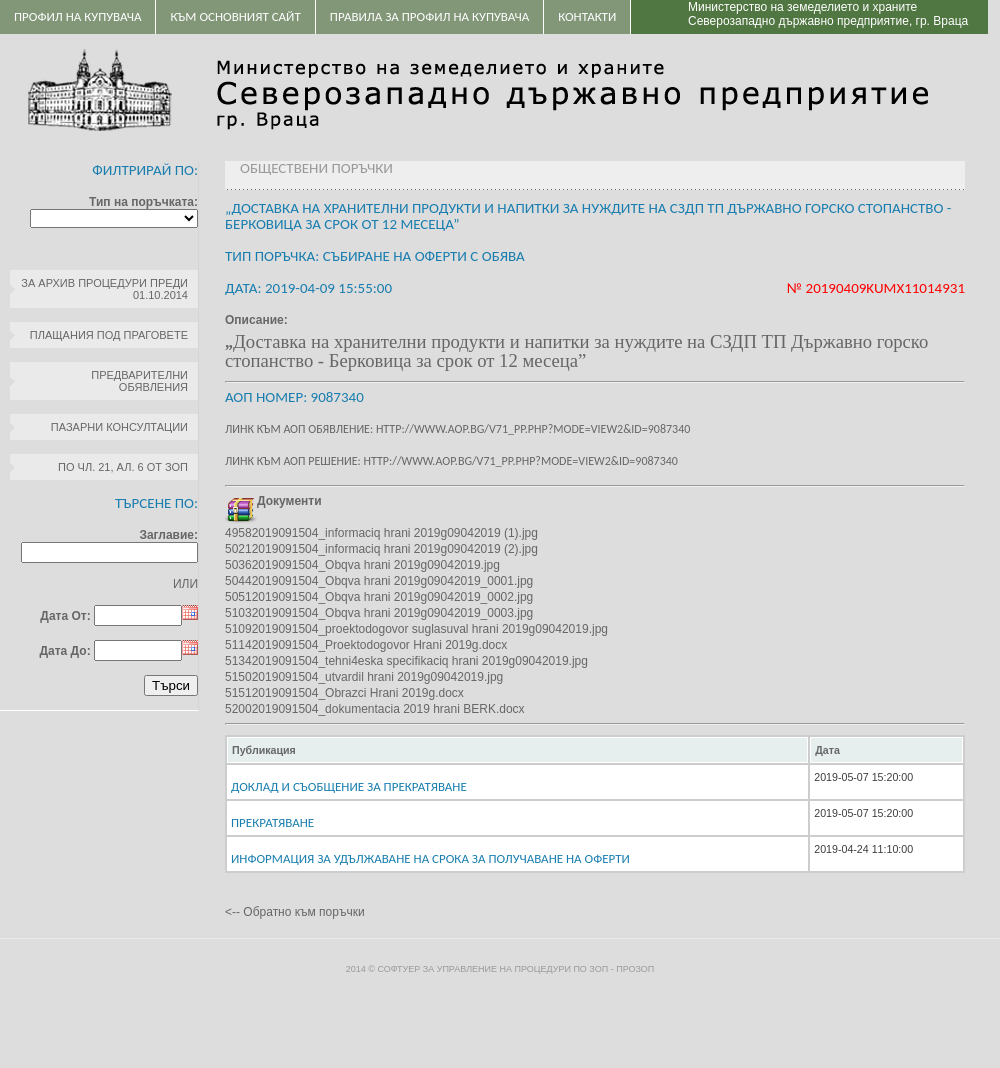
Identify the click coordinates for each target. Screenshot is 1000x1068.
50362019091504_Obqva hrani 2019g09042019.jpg (362, 565)
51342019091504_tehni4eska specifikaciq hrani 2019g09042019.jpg (406, 661)
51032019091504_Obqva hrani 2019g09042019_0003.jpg (379, 613)
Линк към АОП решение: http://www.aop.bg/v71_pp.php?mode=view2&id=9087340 (451, 461)
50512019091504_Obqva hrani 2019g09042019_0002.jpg (379, 597)
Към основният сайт (235, 16)
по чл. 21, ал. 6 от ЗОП (123, 467)
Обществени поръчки (316, 168)
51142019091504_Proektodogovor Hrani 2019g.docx (366, 645)
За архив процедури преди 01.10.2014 (104, 289)
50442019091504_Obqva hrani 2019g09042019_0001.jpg (379, 581)
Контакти (587, 16)
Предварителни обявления (139, 381)
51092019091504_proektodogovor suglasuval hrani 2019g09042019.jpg (416, 629)
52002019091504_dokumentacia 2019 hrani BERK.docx (375, 709)
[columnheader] (517, 750)
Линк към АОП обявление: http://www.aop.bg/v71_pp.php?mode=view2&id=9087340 (457, 429)
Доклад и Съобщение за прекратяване (349, 786)
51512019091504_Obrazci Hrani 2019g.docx (344, 693)
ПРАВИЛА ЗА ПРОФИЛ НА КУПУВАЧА (429, 16)
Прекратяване (272, 822)
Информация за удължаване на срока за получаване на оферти (430, 858)
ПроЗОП (635, 969)
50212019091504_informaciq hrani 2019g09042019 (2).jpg (381, 549)
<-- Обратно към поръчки (295, 912)
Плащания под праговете (109, 335)
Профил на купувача (77, 16)
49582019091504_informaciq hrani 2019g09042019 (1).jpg (381, 533)
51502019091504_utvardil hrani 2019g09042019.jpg (364, 677)
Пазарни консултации (119, 427)
